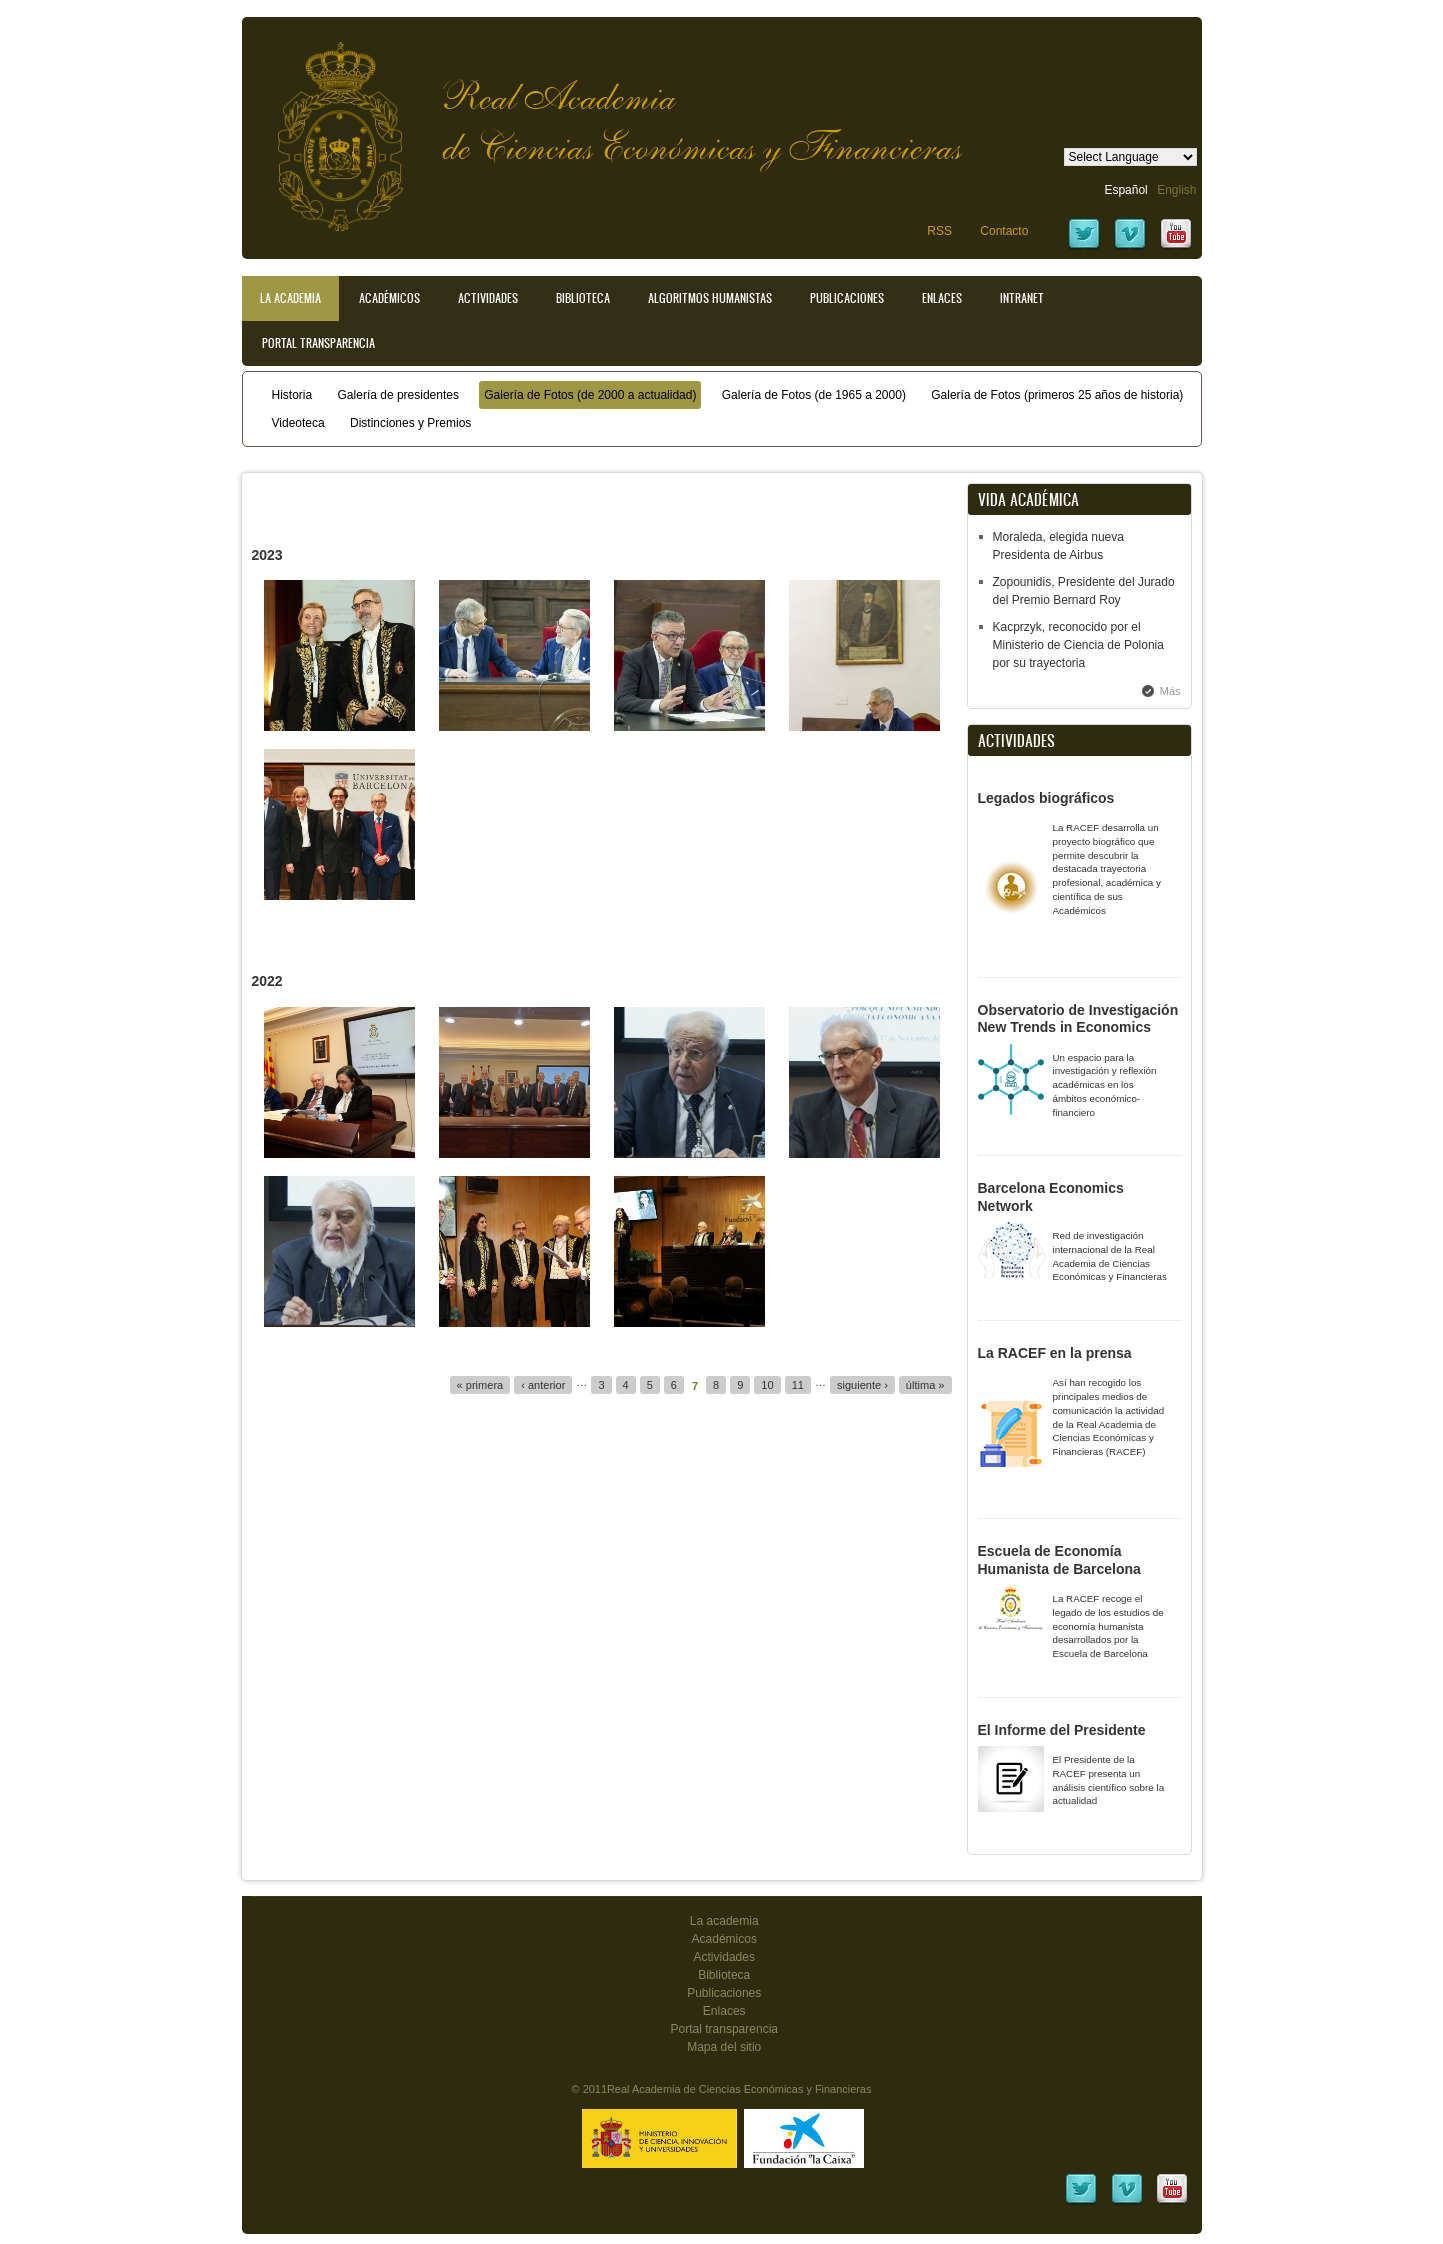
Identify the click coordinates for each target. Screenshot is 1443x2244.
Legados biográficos (1046, 798)
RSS (939, 231)
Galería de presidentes (398, 395)
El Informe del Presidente (1062, 1730)
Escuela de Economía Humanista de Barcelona (1059, 1560)
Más (1170, 691)
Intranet (1022, 298)
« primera (480, 1385)
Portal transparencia (318, 343)
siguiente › (862, 1385)
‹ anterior (543, 1385)
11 (798, 1385)
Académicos (389, 298)
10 (767, 1385)
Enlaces (942, 298)
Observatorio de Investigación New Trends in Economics (1078, 1019)
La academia (724, 1921)
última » (925, 1385)
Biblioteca (583, 298)
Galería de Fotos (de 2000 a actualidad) (590, 395)
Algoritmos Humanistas (710, 298)
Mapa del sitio (724, 2047)
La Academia (290, 298)
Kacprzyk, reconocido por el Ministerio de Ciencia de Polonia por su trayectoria (1078, 645)
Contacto (1004, 231)
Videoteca (298, 423)
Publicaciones (847, 298)
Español (1125, 190)
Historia (292, 395)
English (1176, 190)
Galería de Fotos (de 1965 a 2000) (814, 395)
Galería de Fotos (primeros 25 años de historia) (1057, 395)
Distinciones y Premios (410, 423)
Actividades (488, 298)
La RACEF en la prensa (1055, 1353)
